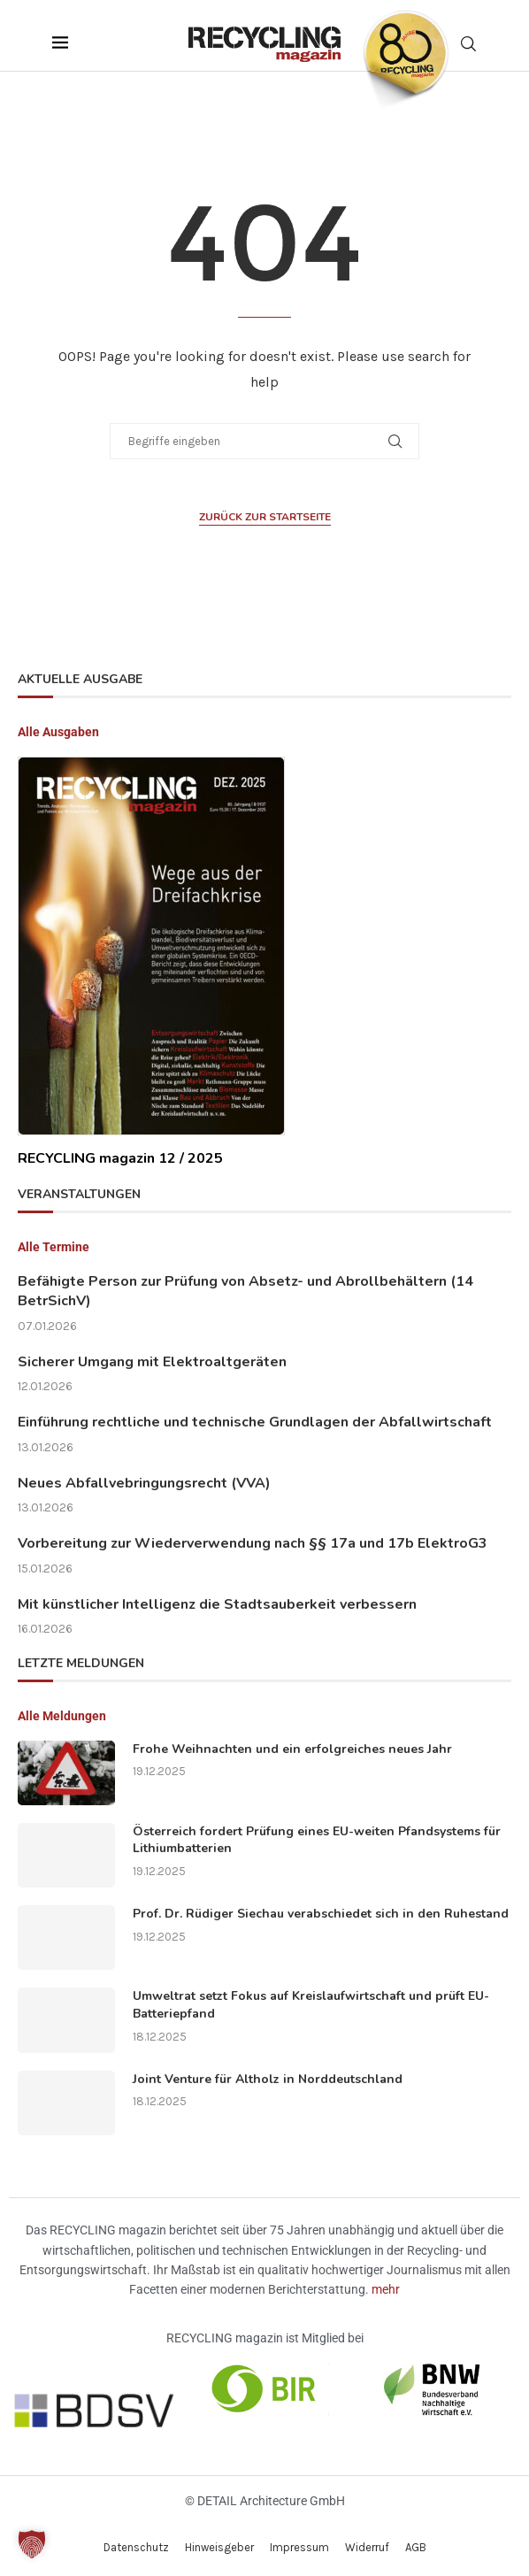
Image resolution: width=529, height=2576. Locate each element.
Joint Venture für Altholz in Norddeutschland (267, 2079)
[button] (32, 2544)
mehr (386, 2289)
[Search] (468, 43)
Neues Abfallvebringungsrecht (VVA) (144, 1483)
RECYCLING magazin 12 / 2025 (120, 1158)
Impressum (299, 2547)
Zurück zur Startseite (265, 517)
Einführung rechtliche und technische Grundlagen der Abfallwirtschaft (255, 1422)
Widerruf (367, 2547)
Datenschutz (136, 2547)
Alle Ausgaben (58, 732)
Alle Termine (53, 1247)
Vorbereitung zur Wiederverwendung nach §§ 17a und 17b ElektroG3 (252, 1543)
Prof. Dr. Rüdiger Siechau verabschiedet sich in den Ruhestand (321, 1913)
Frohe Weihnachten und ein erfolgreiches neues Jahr (292, 1749)
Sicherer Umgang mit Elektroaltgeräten (152, 1362)
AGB (415, 2547)
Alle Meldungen (62, 1716)
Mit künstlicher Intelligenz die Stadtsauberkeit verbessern (217, 1604)
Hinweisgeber (219, 2547)
